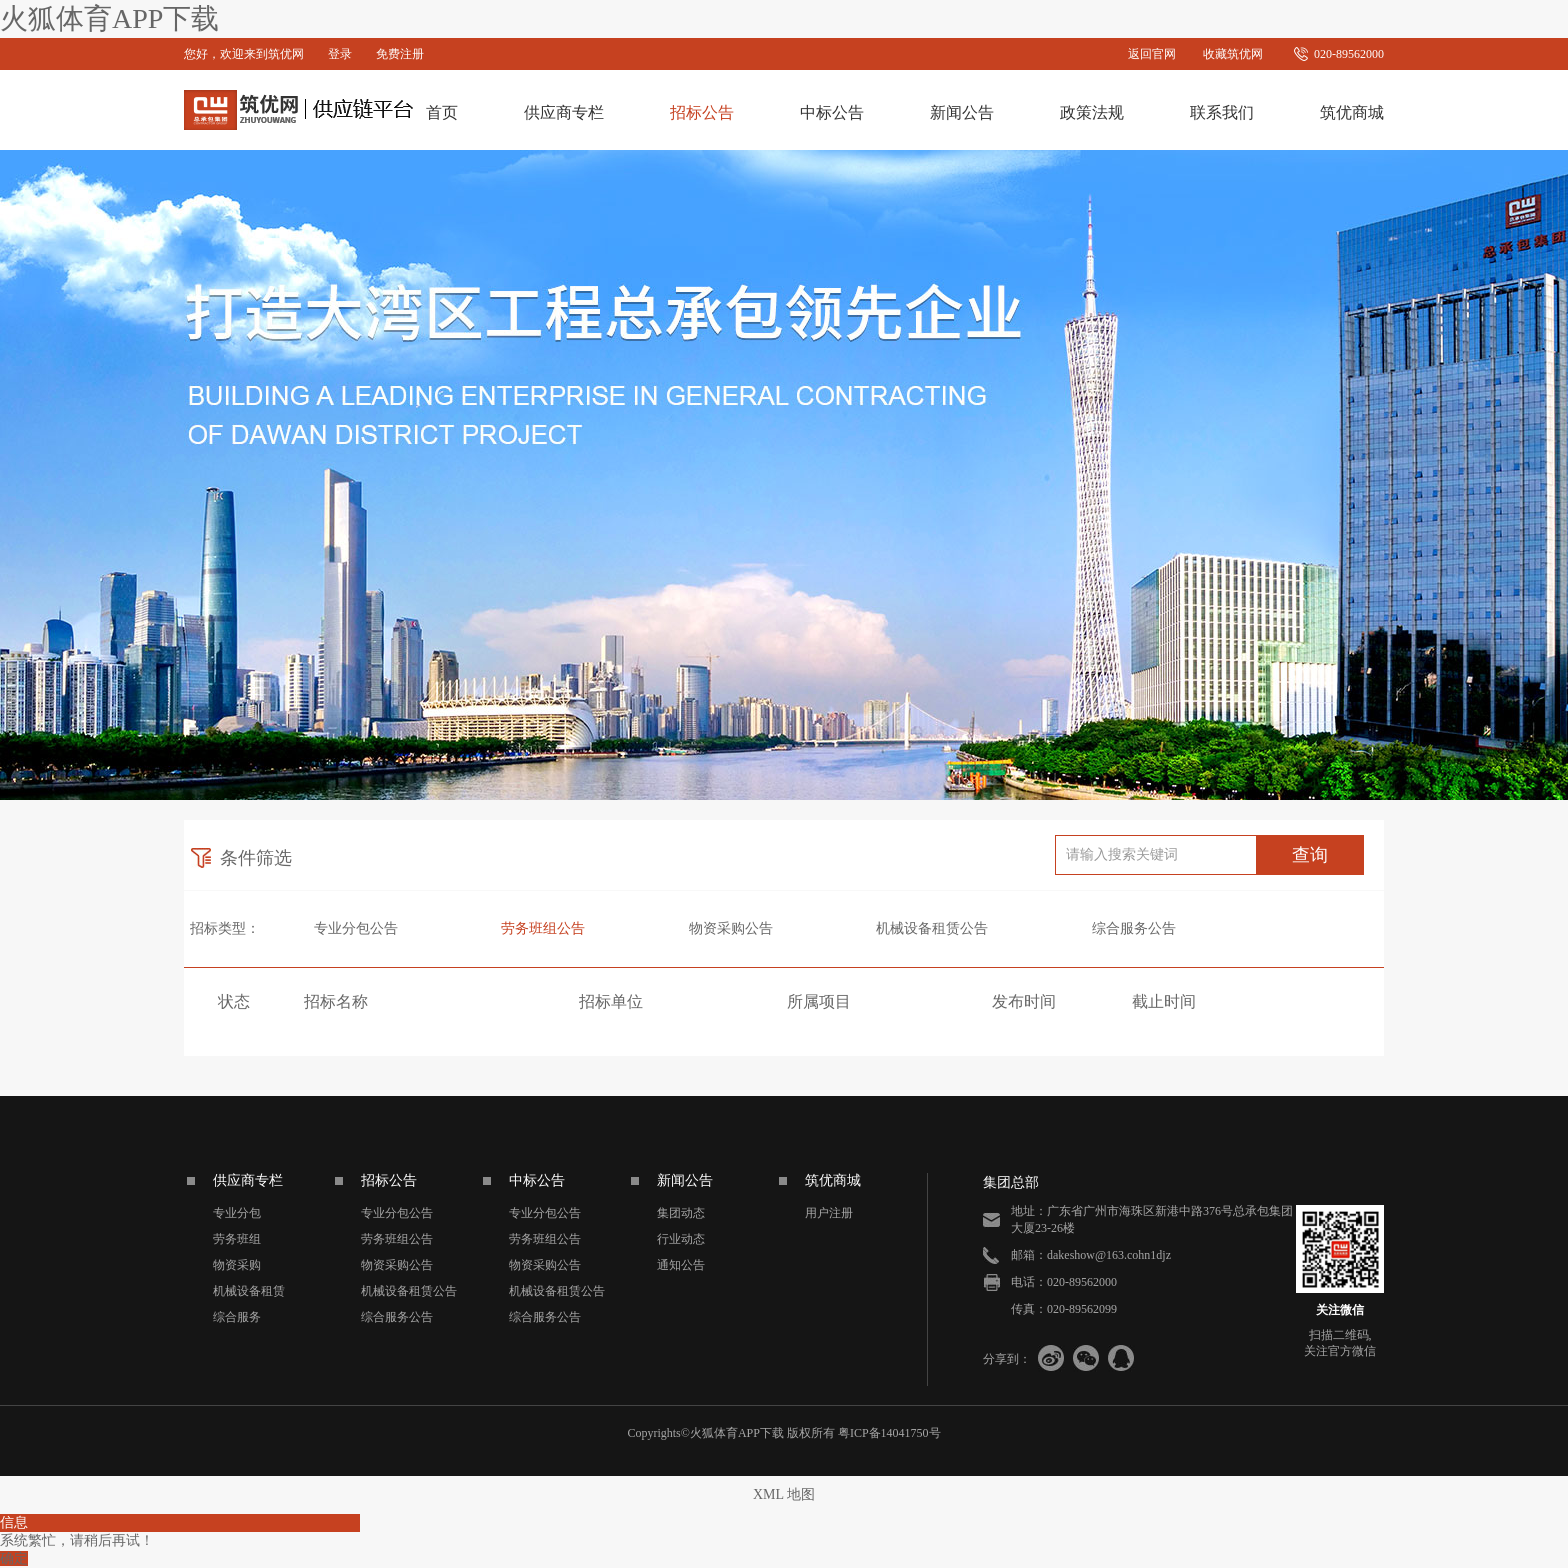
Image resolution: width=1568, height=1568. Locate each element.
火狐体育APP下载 (109, 18)
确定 (14, 1558)
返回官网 (1152, 54)
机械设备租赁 (249, 1291)
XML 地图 (784, 1494)
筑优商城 (1352, 112)
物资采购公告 (731, 928)
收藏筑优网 (1233, 54)
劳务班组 (237, 1239)
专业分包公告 (356, 928)
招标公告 (702, 112)
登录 (340, 54)
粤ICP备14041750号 (889, 1433)
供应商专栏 (564, 112)
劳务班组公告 (543, 928)
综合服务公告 (1134, 928)
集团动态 (681, 1213)
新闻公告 (962, 112)
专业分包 (237, 1213)
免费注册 (400, 54)
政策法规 (1092, 112)
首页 (442, 112)
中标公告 (832, 112)
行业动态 (681, 1239)
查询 (1310, 855)
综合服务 (237, 1317)
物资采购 (237, 1265)
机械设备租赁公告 (932, 928)
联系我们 (1222, 112)
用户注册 (829, 1213)
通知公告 (681, 1265)
